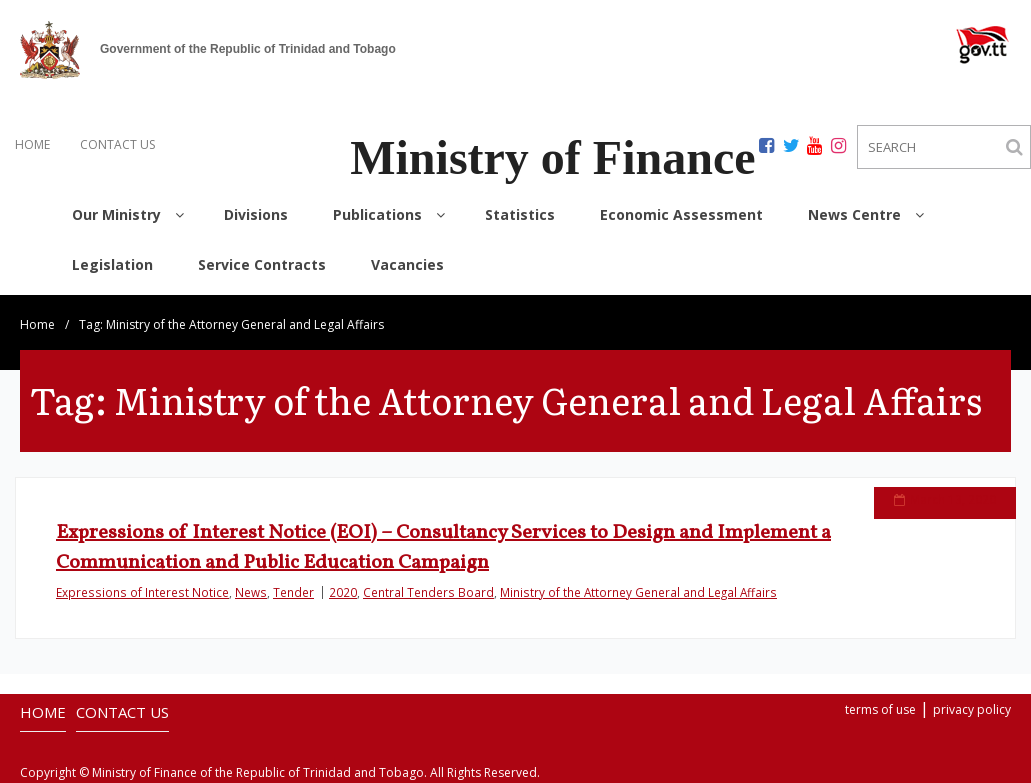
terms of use (880, 709)
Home (37, 324)
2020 (343, 592)
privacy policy (972, 709)
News (251, 592)
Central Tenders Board (428, 592)
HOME (32, 144)
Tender (293, 592)
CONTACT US (117, 144)
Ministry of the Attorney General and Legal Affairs (638, 592)
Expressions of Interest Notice (142, 592)
